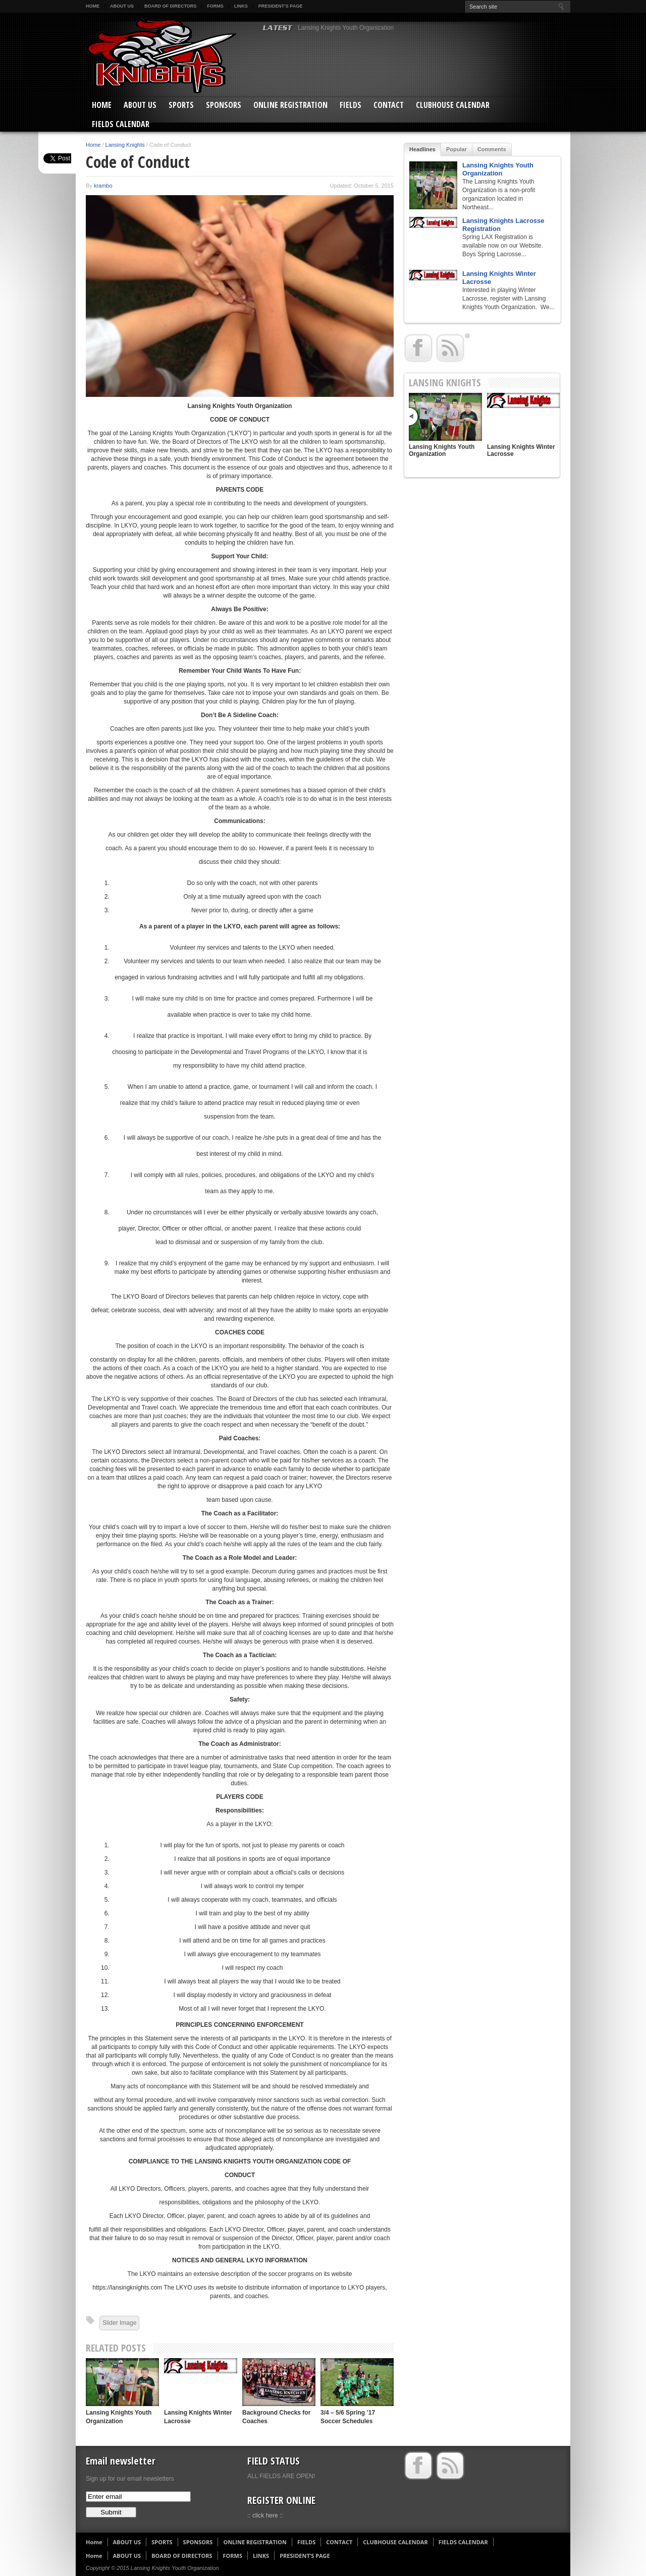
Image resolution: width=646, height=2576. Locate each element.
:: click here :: (265, 2515)
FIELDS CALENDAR (120, 124)
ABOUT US (122, 6)
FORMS (215, 6)
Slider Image (119, 2322)
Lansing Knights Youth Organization (346, 27)
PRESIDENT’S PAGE (280, 6)
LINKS (241, 6)
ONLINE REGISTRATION (290, 104)
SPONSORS (223, 104)
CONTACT (388, 104)
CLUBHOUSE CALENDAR (453, 104)
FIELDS (350, 104)
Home (92, 6)
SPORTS (181, 104)
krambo (103, 186)
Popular (456, 149)
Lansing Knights (125, 145)
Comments (491, 149)
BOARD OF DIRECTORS (170, 6)
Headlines (422, 149)
